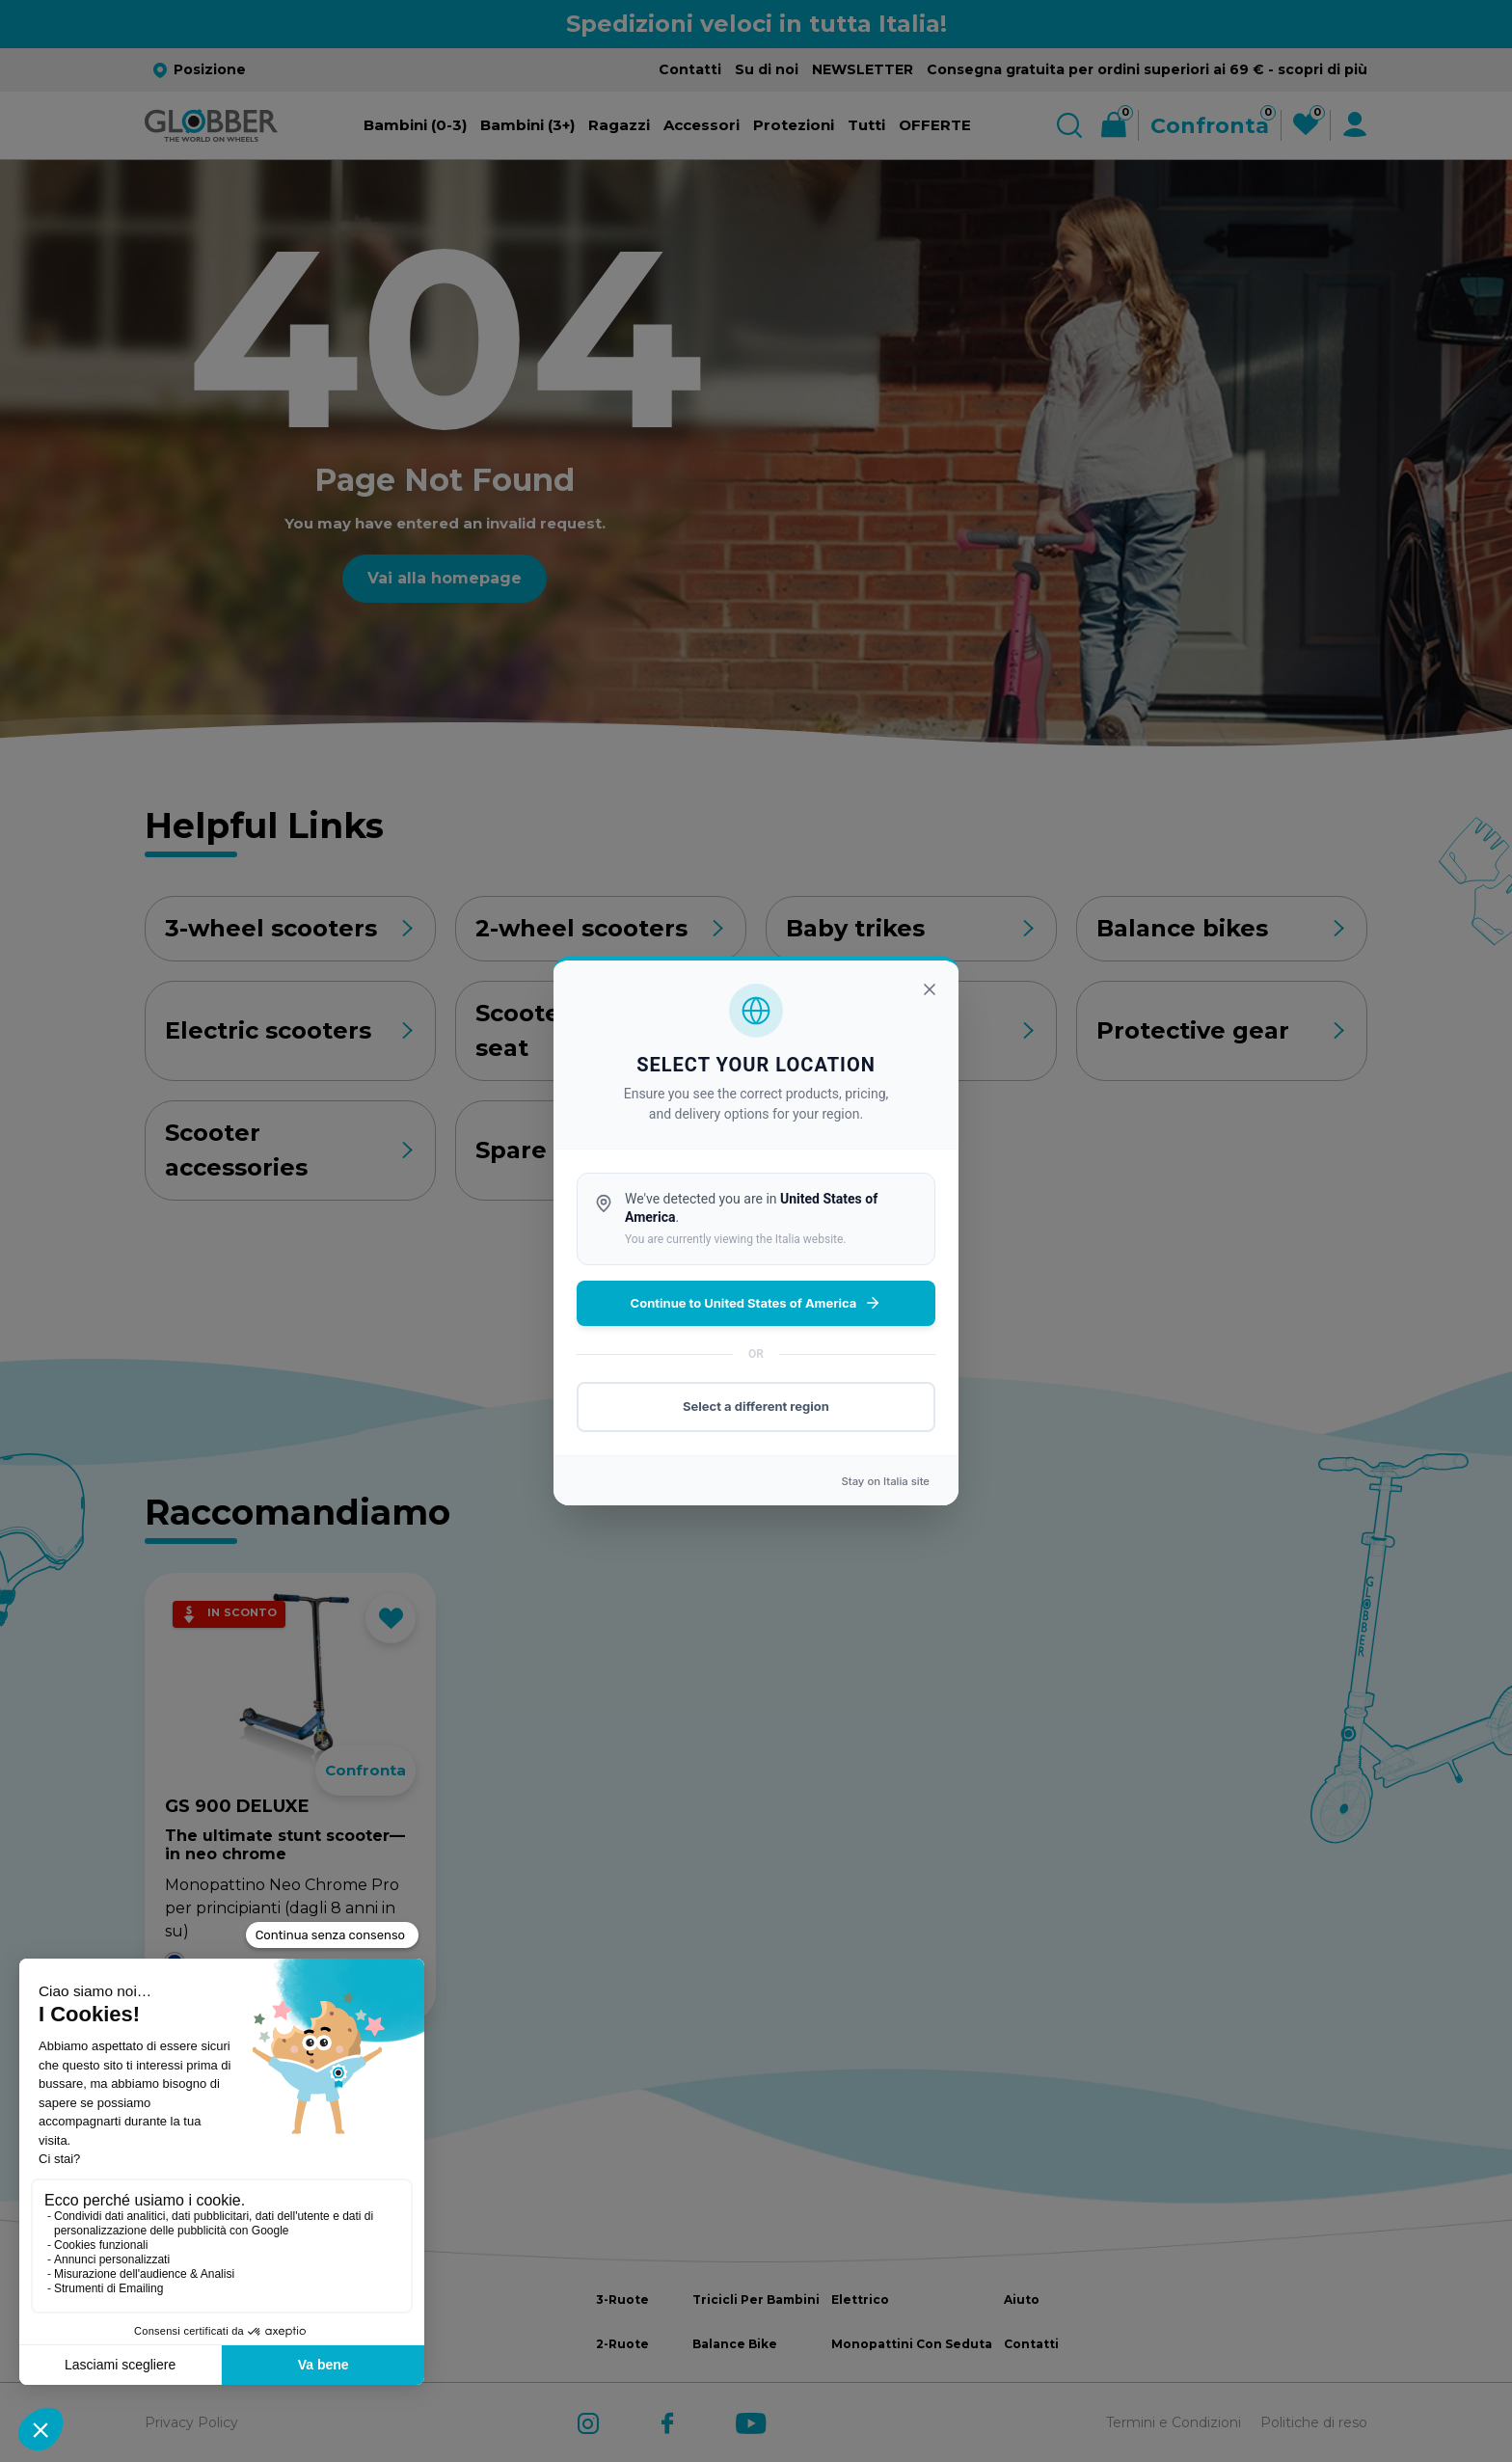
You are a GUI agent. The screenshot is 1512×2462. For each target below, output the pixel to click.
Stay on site (885, 1481)
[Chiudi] (929, 989)
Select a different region (756, 1406)
